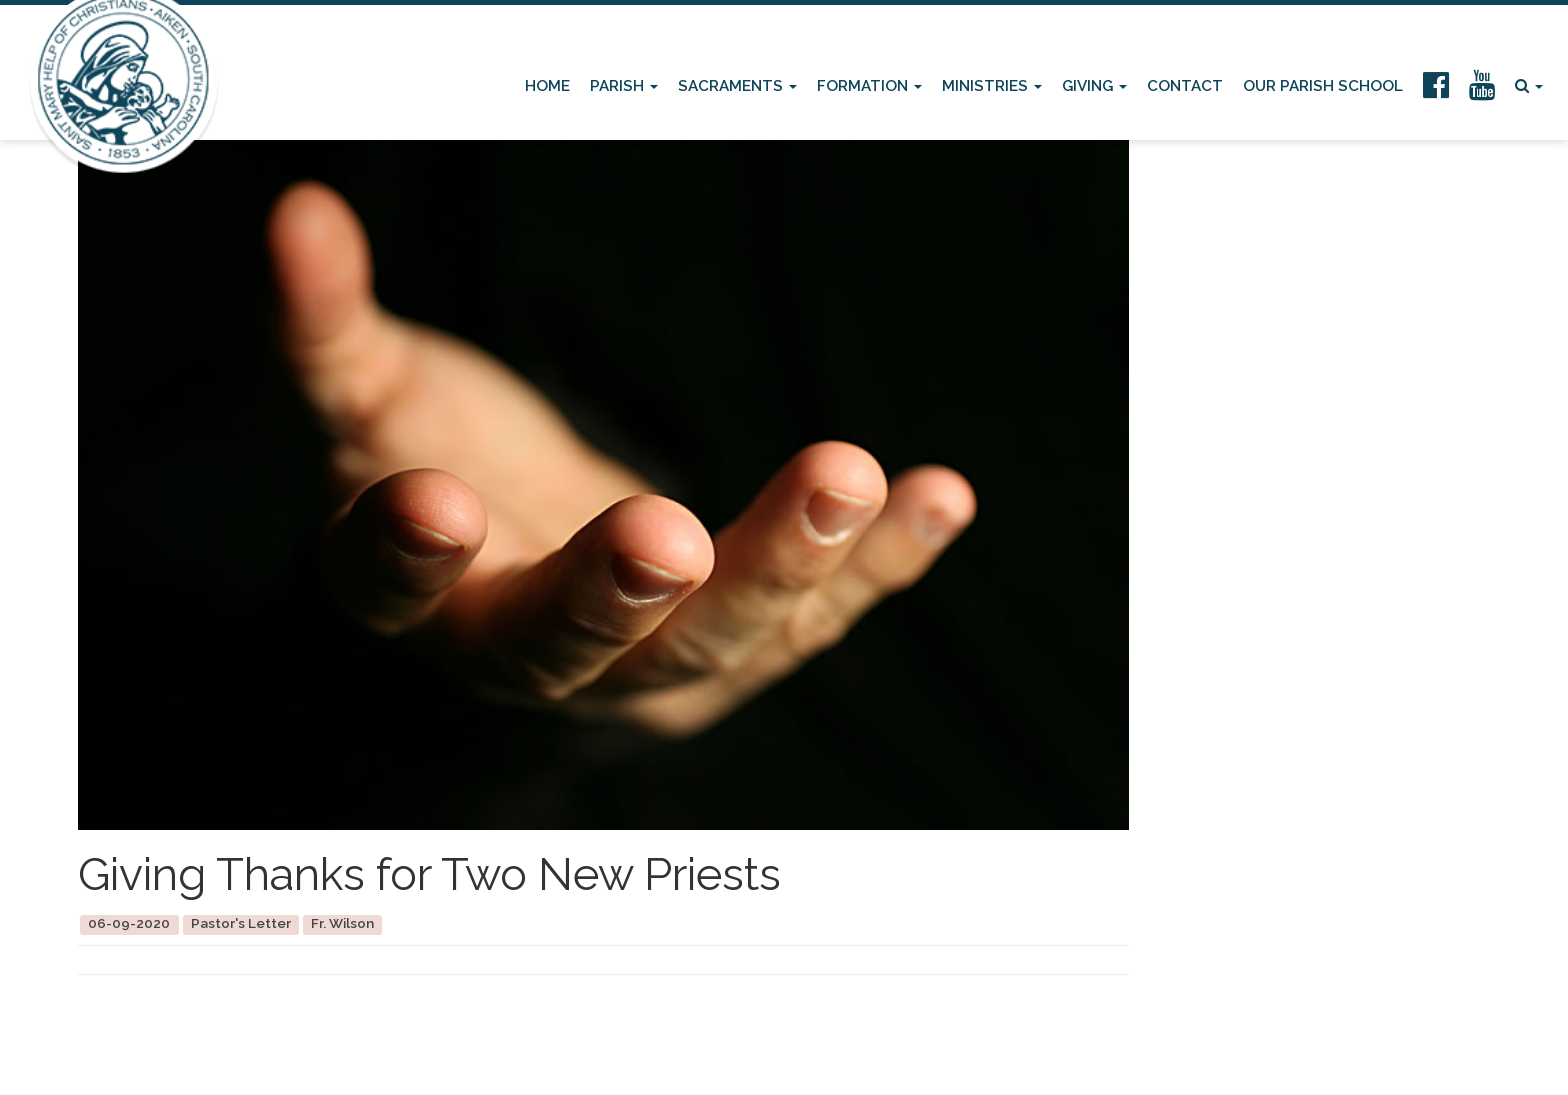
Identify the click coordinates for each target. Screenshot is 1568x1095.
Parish (624, 86)
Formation (869, 86)
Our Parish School (1323, 86)
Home (547, 86)
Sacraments (737, 86)
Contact (1185, 86)
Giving (1094, 86)
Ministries (992, 86)
